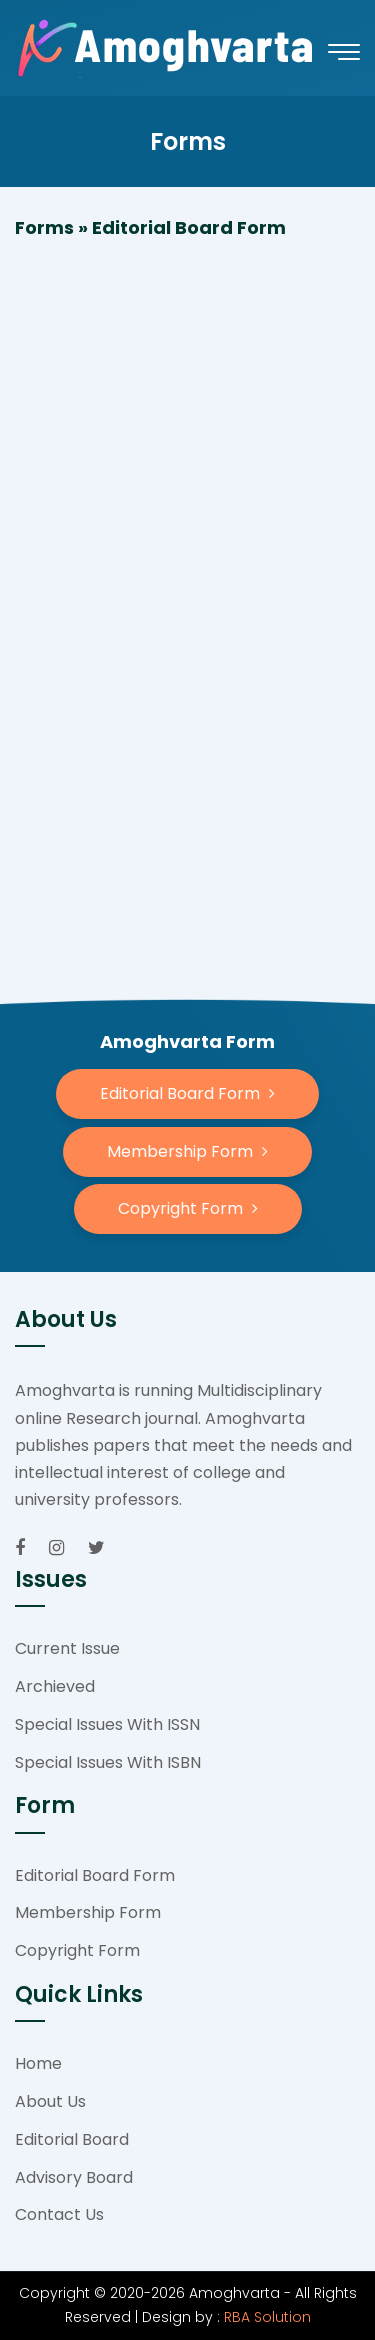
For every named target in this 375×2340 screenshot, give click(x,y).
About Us (50, 2101)
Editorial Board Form (95, 1875)
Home (38, 2063)
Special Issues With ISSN (107, 1724)
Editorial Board (72, 2139)
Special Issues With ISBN (108, 1762)
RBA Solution (267, 2317)
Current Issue (67, 1648)
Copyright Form (77, 1950)
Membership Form (88, 1912)
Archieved (55, 1686)
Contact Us (59, 2214)
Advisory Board (74, 2177)
